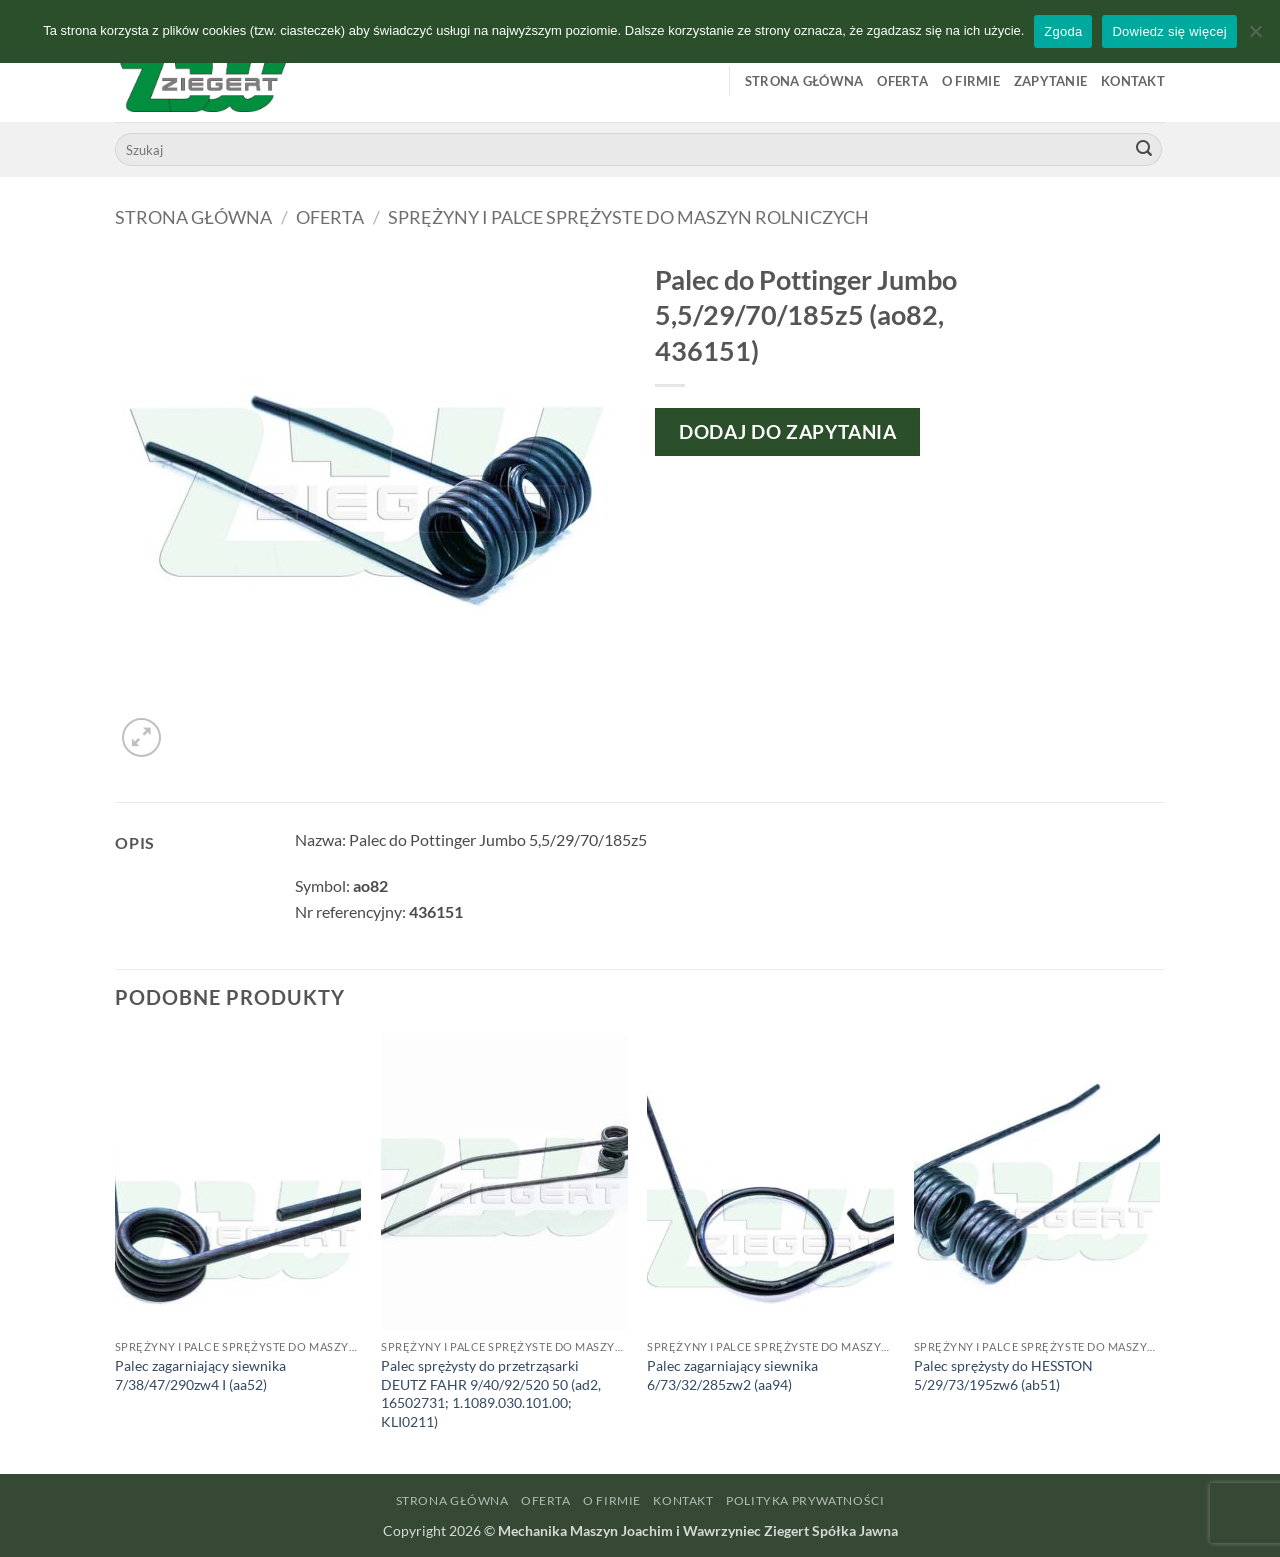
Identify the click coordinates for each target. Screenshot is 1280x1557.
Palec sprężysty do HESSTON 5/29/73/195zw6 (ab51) (1003, 1375)
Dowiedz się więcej (1169, 31)
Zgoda (1063, 31)
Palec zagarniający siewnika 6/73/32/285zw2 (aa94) (732, 1375)
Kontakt (1133, 81)
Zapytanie (1050, 81)
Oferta (902, 81)
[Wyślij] (1144, 150)
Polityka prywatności (805, 1500)
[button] (141, 737)
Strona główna (804, 81)
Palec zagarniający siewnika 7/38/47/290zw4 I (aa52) (200, 1375)
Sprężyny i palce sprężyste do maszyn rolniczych (628, 217)
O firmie (971, 81)
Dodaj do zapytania (787, 431)
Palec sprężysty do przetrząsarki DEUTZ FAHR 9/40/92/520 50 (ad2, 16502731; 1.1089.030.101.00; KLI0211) (491, 1393)
